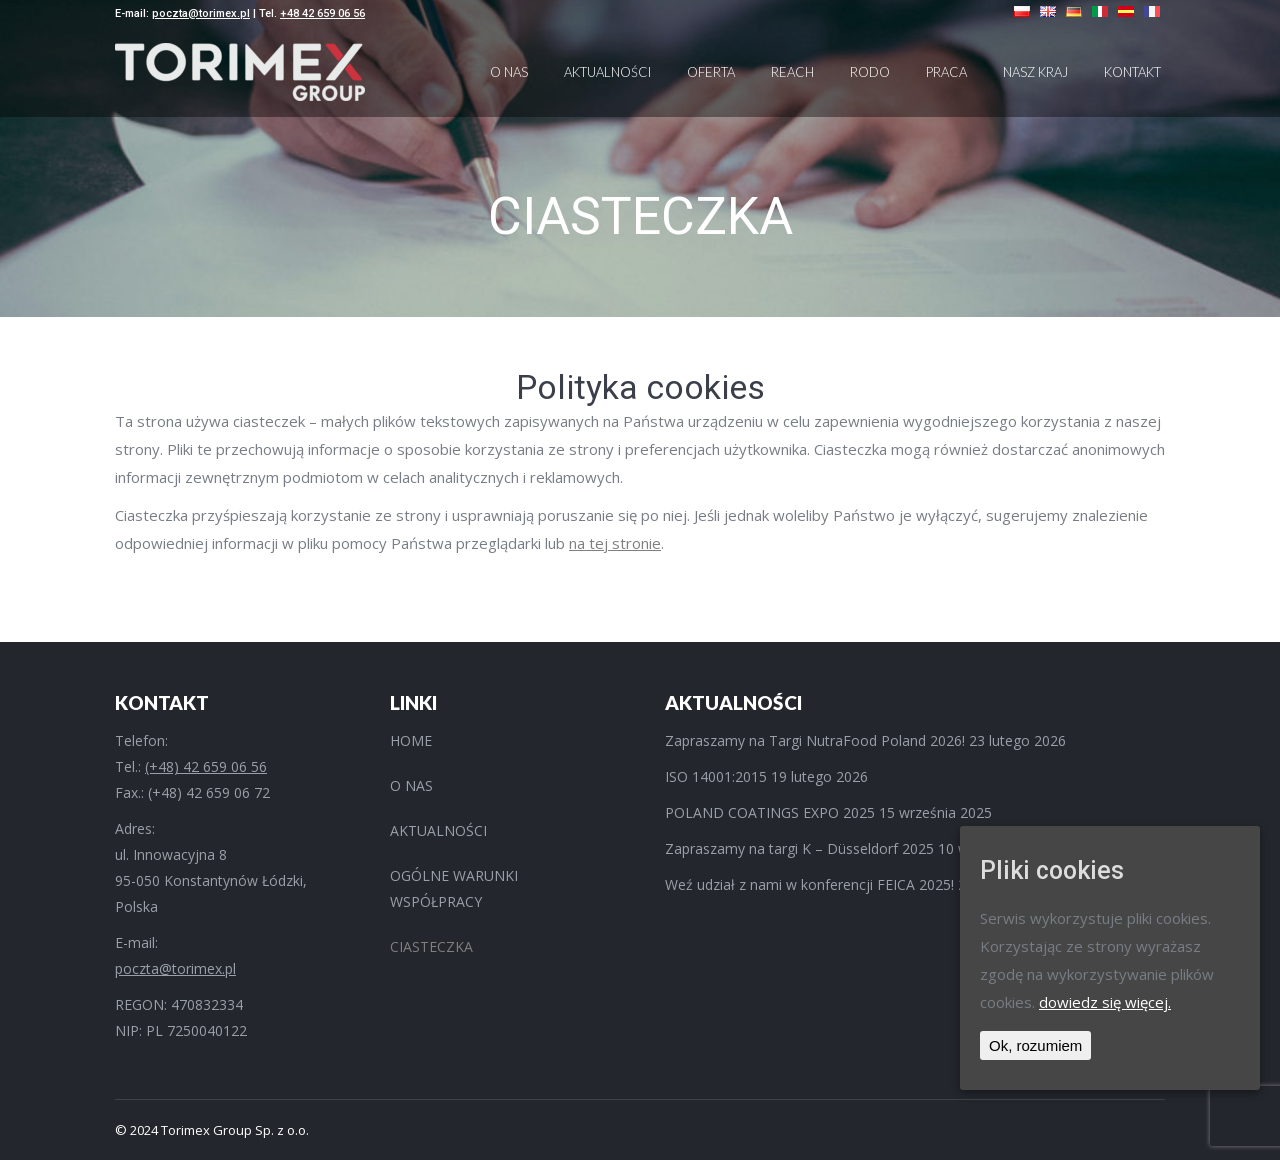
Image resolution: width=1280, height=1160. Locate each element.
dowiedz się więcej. (1105, 1002)
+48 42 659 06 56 (322, 13)
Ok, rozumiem (1035, 1045)
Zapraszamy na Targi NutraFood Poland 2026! (815, 740)
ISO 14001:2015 (716, 776)
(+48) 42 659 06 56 (206, 766)
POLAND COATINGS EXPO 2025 (770, 812)
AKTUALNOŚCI (438, 830)
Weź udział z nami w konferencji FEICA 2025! (809, 884)
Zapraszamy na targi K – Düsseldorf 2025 (799, 848)
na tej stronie (615, 543)
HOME (411, 740)
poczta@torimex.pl (201, 13)
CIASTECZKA (431, 946)
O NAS (411, 785)
